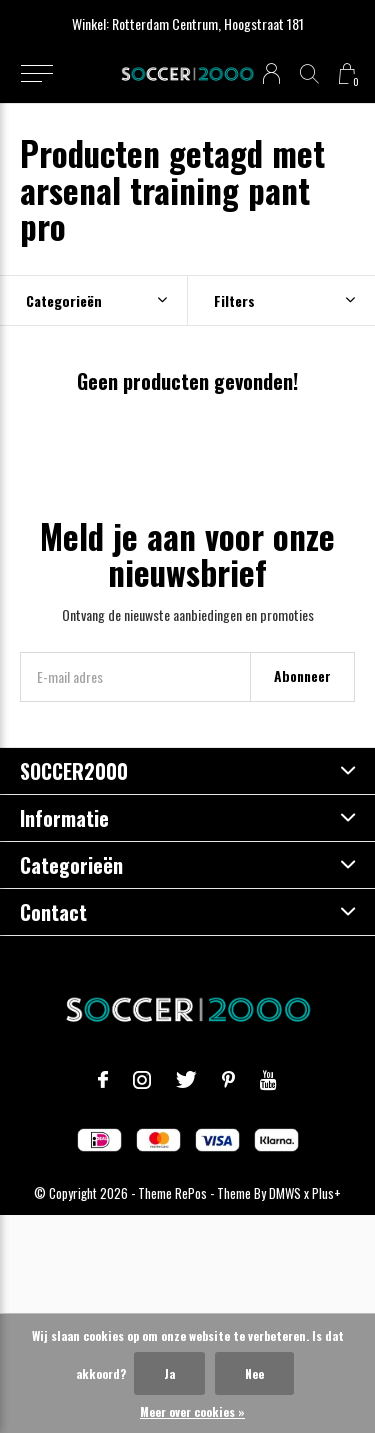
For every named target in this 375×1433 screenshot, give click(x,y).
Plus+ (326, 1193)
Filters (234, 300)
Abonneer (302, 675)
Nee (254, 1373)
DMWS (285, 1193)
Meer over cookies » (192, 1411)
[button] (36, 74)
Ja (169, 1373)
